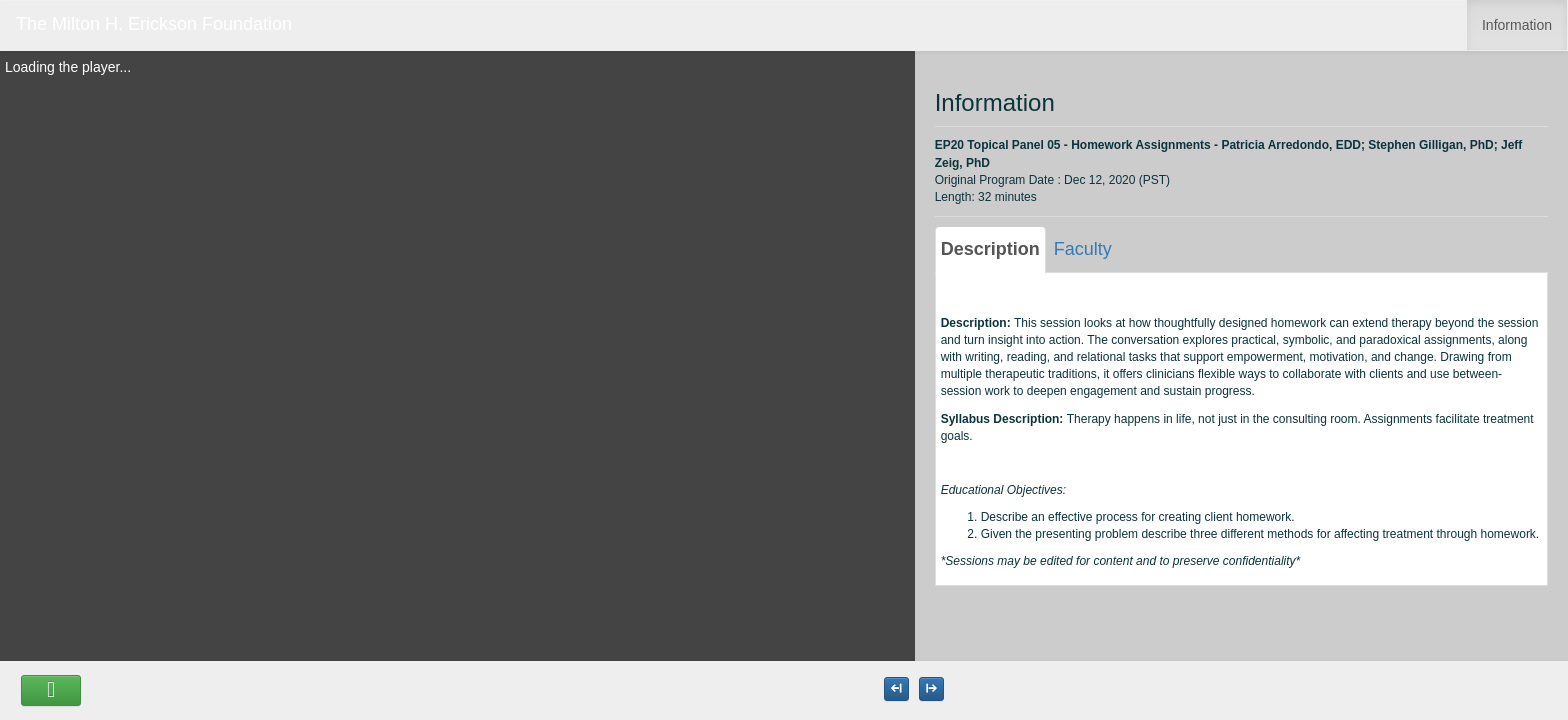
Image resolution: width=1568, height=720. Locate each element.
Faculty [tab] (1083, 249)
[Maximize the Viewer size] (896, 689)
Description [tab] (990, 249)
